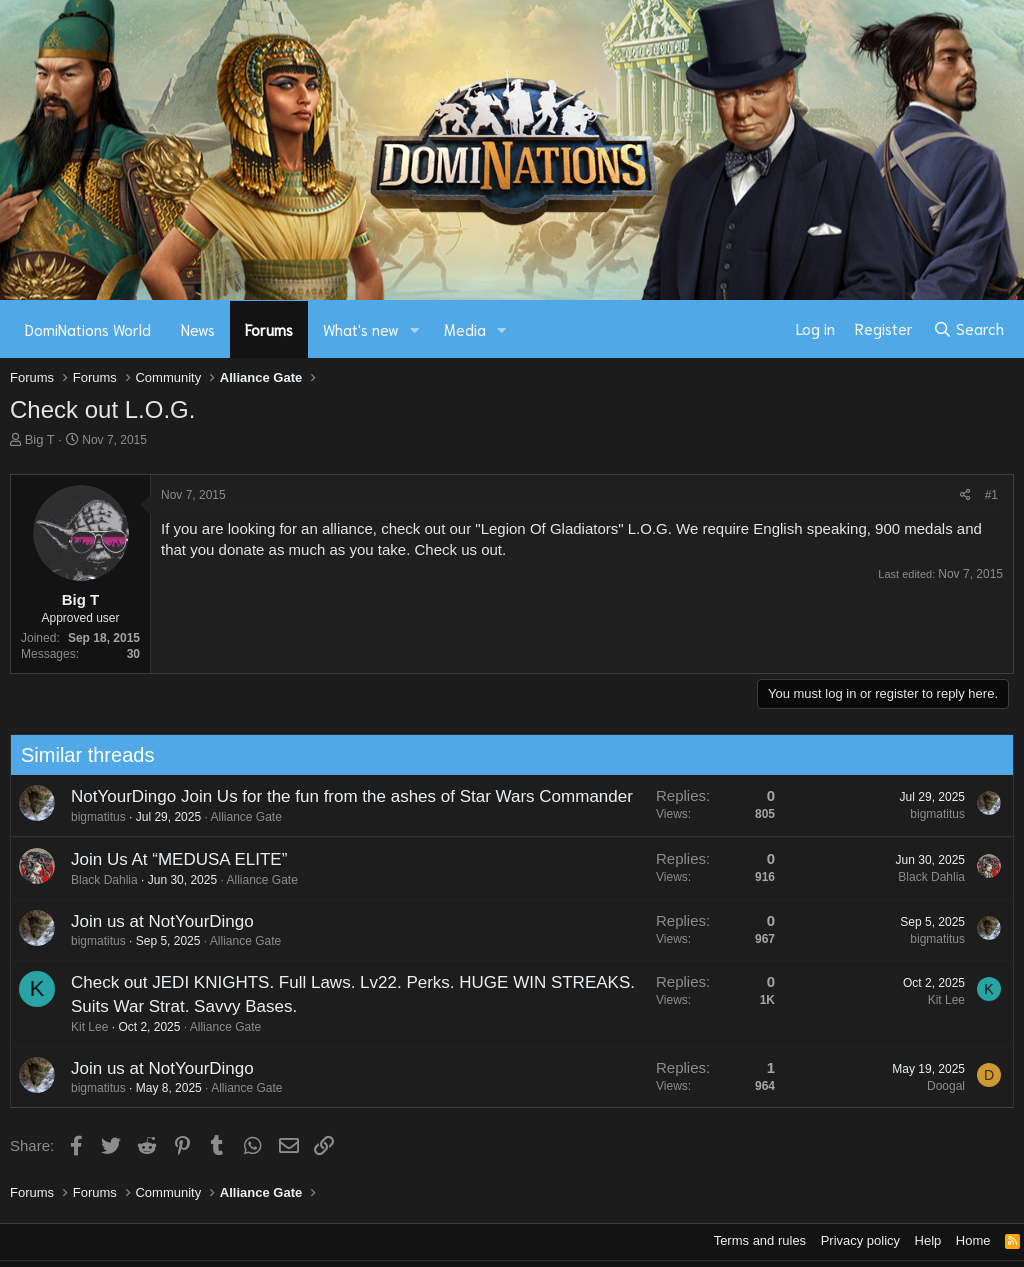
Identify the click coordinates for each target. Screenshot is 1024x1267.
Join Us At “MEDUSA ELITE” (171, 859)
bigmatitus (90, 817)
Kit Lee (81, 1027)
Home (973, 1240)
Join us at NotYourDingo (154, 921)
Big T (40, 439)
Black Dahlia (96, 880)
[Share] (965, 495)
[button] (415, 329)
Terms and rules (760, 1240)
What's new (361, 329)
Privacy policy (860, 1240)
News (198, 329)
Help (928, 1240)
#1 (991, 495)
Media (465, 329)
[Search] (968, 329)
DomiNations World (88, 329)
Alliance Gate (238, 817)
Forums (269, 329)
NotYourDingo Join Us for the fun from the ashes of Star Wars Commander (344, 796)
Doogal (938, 1086)
